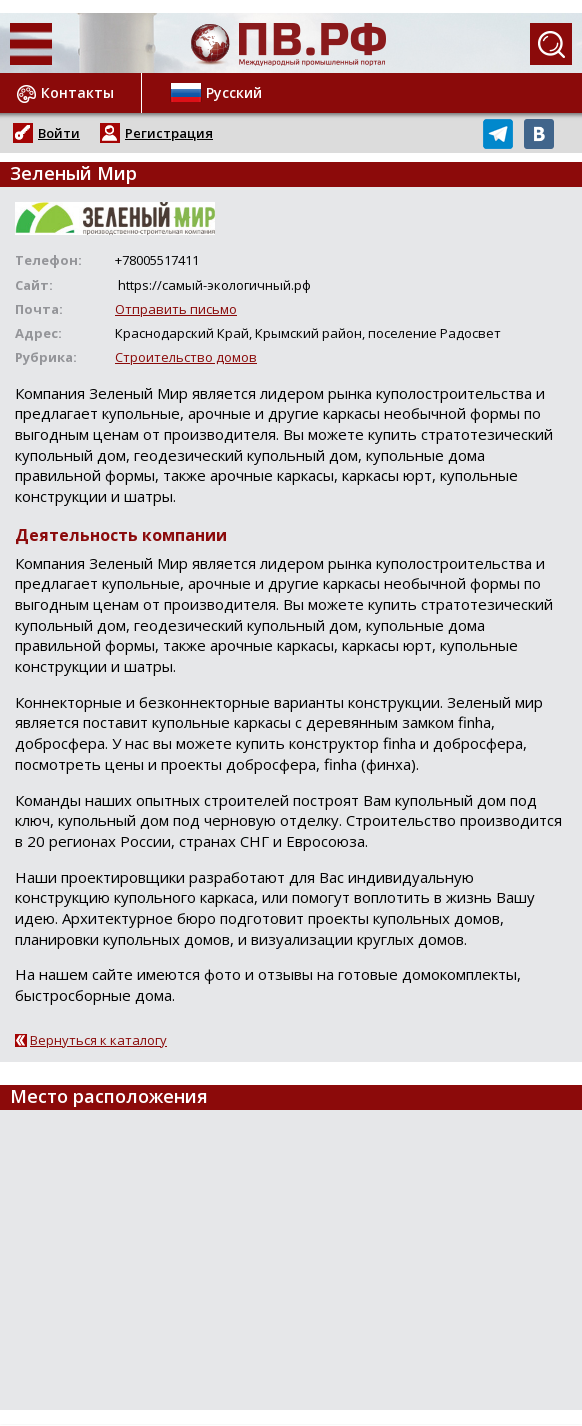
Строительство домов (186, 357)
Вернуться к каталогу (98, 1040)
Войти (59, 133)
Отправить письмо (176, 309)
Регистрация (169, 133)
